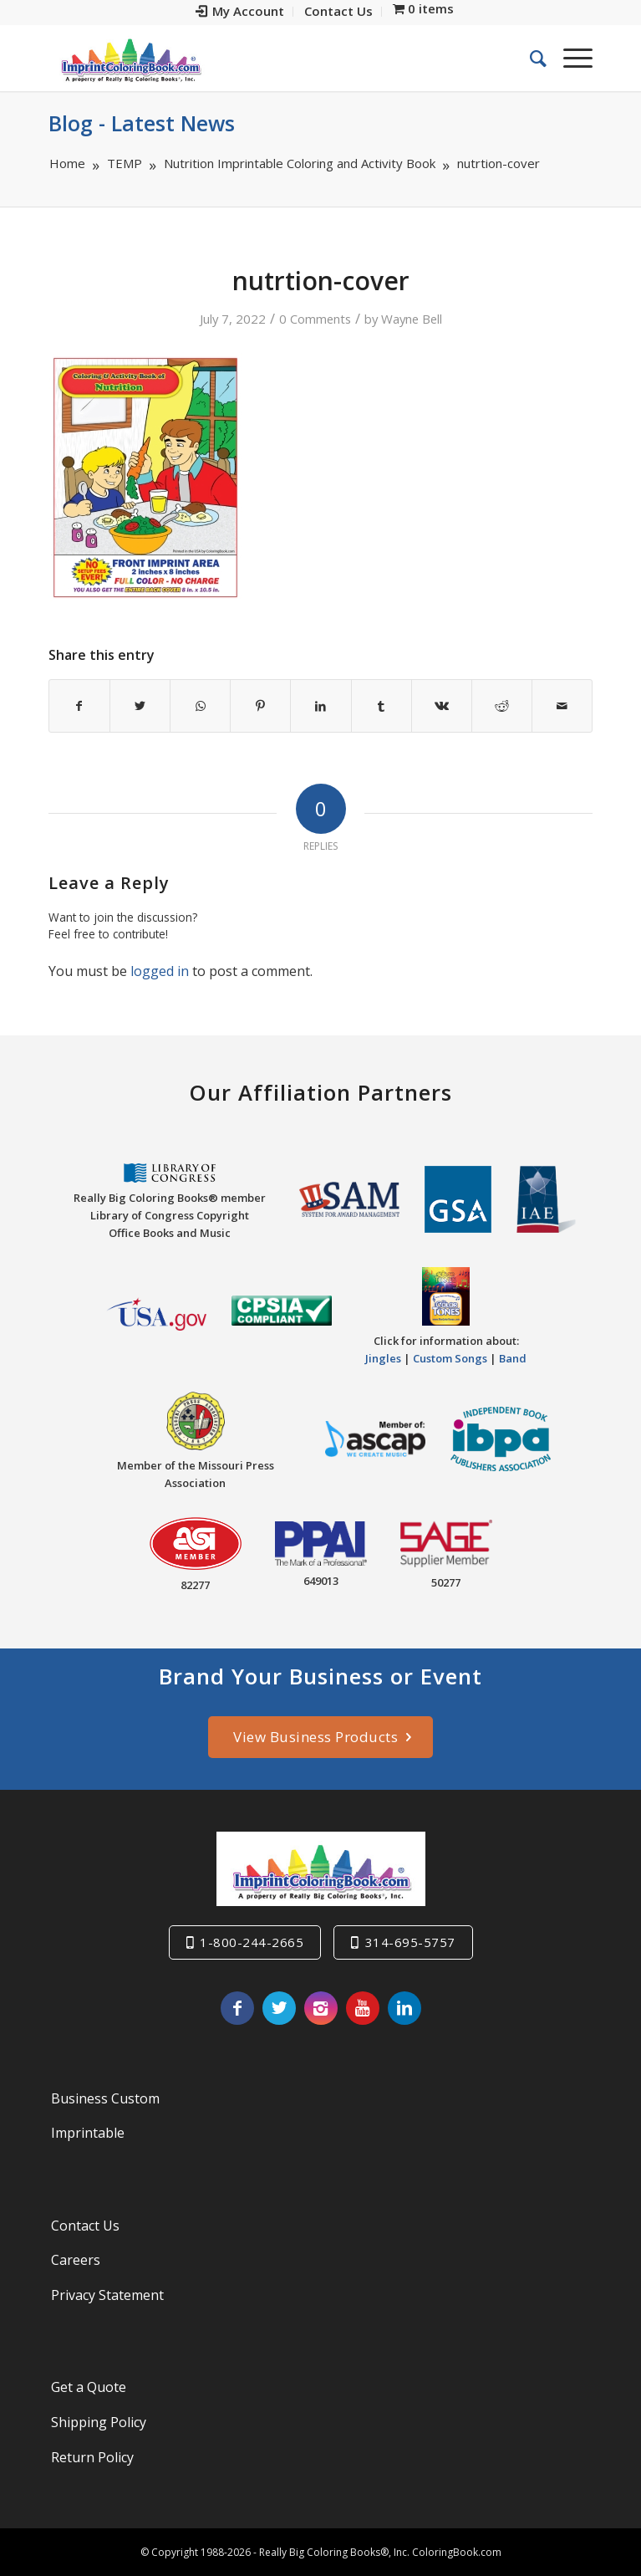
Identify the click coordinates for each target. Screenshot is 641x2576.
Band (513, 1358)
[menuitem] (240, 12)
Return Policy (92, 2457)
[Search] (530, 57)
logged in (159, 971)
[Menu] (570, 57)
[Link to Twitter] (279, 2008)
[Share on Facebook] (79, 706)
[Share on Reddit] (502, 706)
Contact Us (85, 2225)
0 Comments (315, 318)
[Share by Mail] (562, 706)
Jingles (383, 1358)
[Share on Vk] (441, 706)
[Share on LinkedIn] (320, 706)
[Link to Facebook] (237, 2008)
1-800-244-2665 (251, 1942)
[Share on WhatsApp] (200, 706)
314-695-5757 (410, 1942)
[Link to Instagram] (321, 2008)
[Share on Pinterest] (260, 706)
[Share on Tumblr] (381, 706)
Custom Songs (450, 1358)
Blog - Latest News (141, 123)
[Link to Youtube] (362, 2008)
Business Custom (105, 2098)
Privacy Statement (107, 2295)
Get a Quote (88, 2387)
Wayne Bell (411, 318)
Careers (75, 2260)
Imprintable (88, 2133)
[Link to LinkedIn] (404, 2008)
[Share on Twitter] (140, 706)
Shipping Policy (98, 2422)
